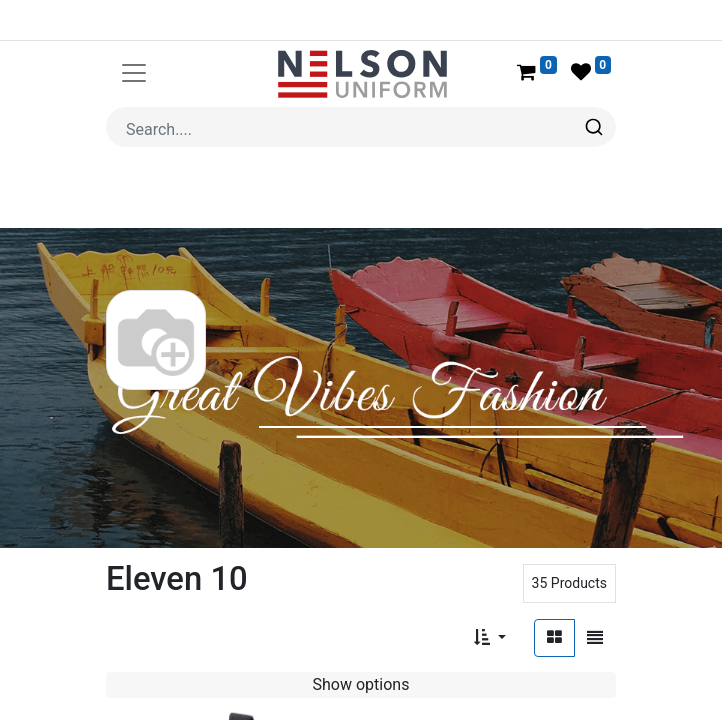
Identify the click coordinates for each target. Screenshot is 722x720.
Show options (361, 636)
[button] (490, 590)
